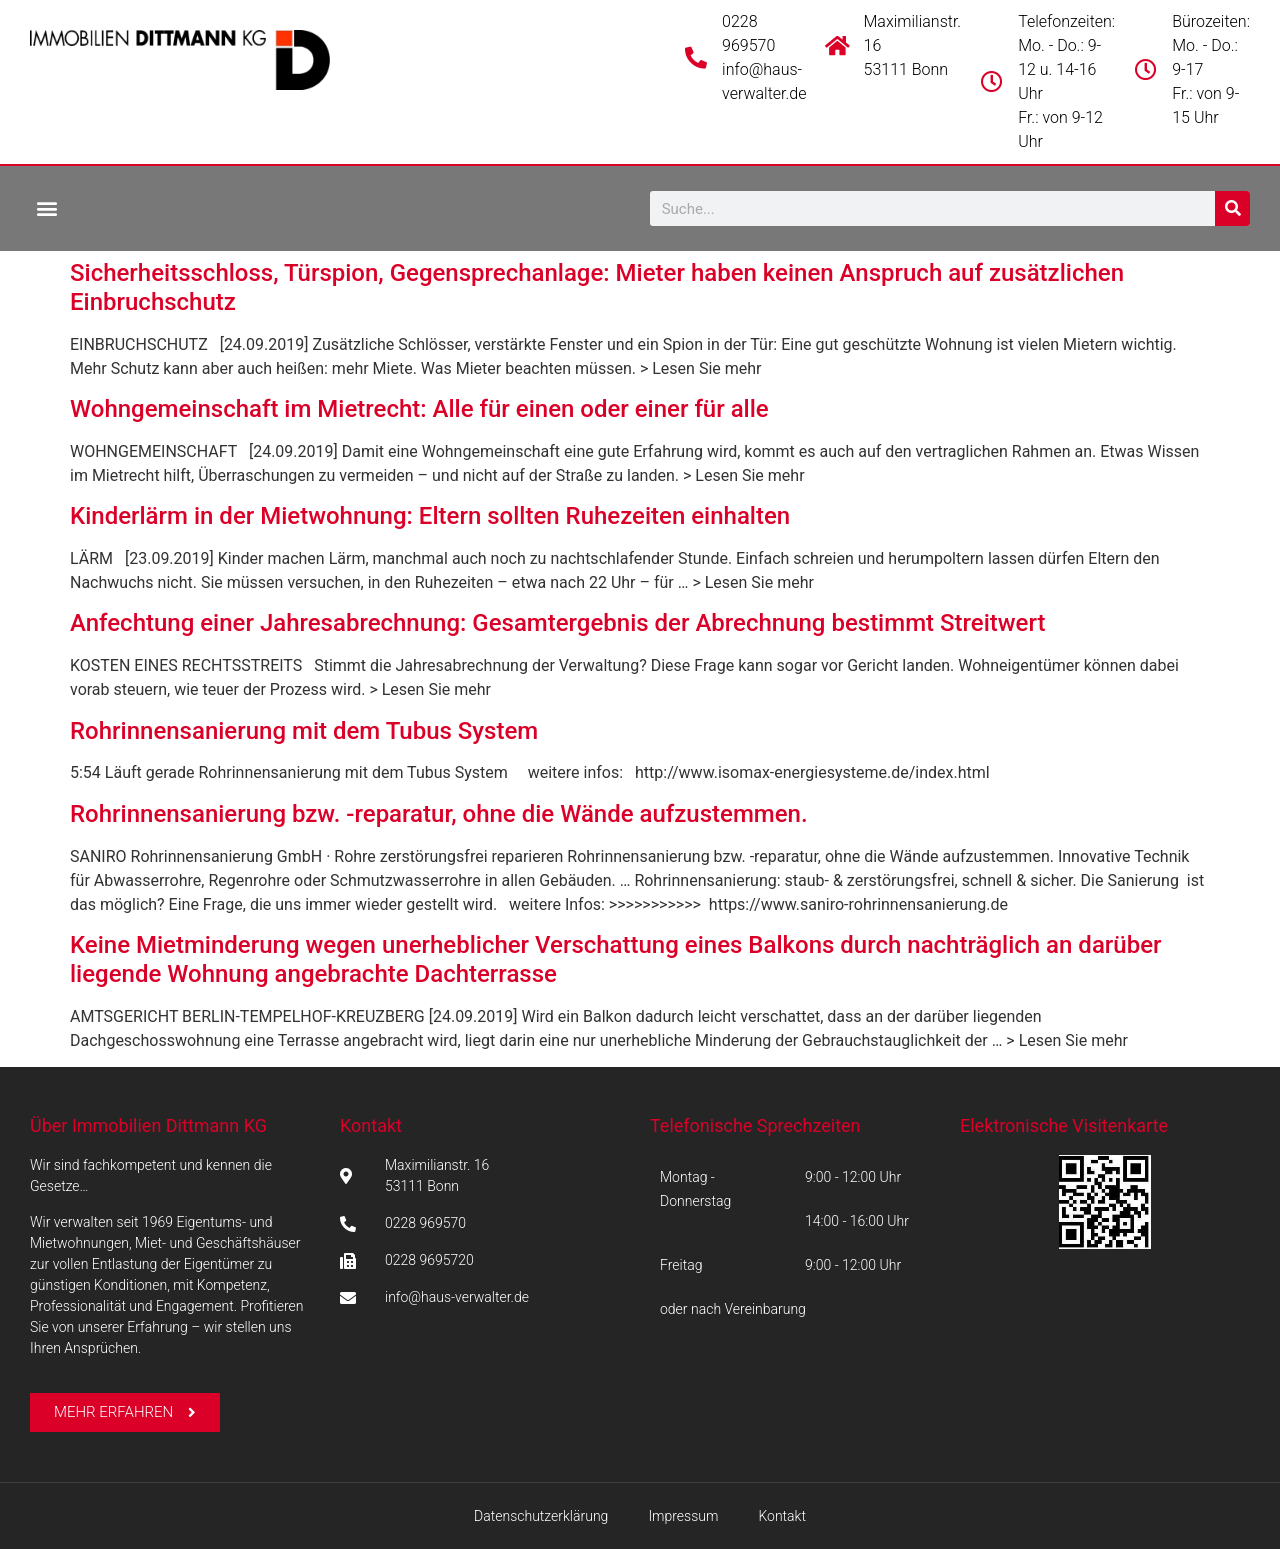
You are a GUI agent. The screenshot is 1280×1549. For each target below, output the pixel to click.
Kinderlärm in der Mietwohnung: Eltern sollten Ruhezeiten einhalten (430, 516)
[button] (46, 207)
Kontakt (371, 1125)
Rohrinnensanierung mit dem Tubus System (304, 731)
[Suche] (1232, 208)
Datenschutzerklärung (541, 1516)
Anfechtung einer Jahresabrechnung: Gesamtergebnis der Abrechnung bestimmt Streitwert (558, 623)
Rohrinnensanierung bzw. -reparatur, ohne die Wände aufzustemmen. (439, 814)
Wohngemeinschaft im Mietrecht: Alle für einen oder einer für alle (419, 409)
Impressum (683, 1516)
